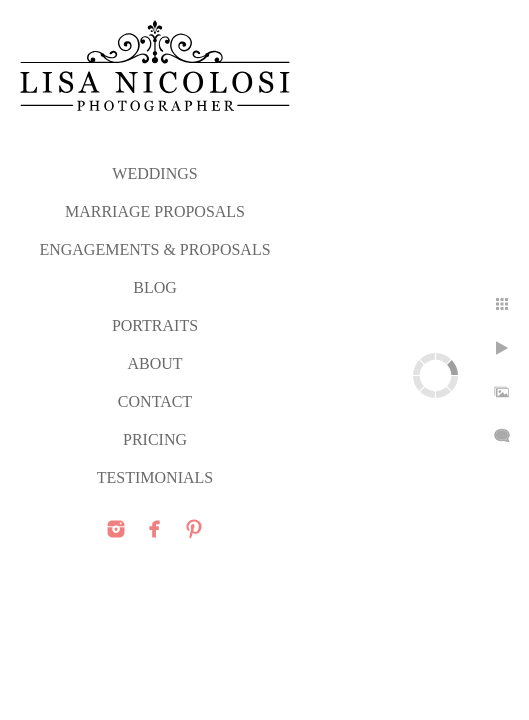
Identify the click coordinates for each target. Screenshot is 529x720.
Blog (155, 287)
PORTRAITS (155, 325)
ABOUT (154, 363)
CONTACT (155, 401)
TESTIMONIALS (155, 477)
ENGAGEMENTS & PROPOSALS (154, 249)
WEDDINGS (154, 173)
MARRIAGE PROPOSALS (155, 211)
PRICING (155, 439)
